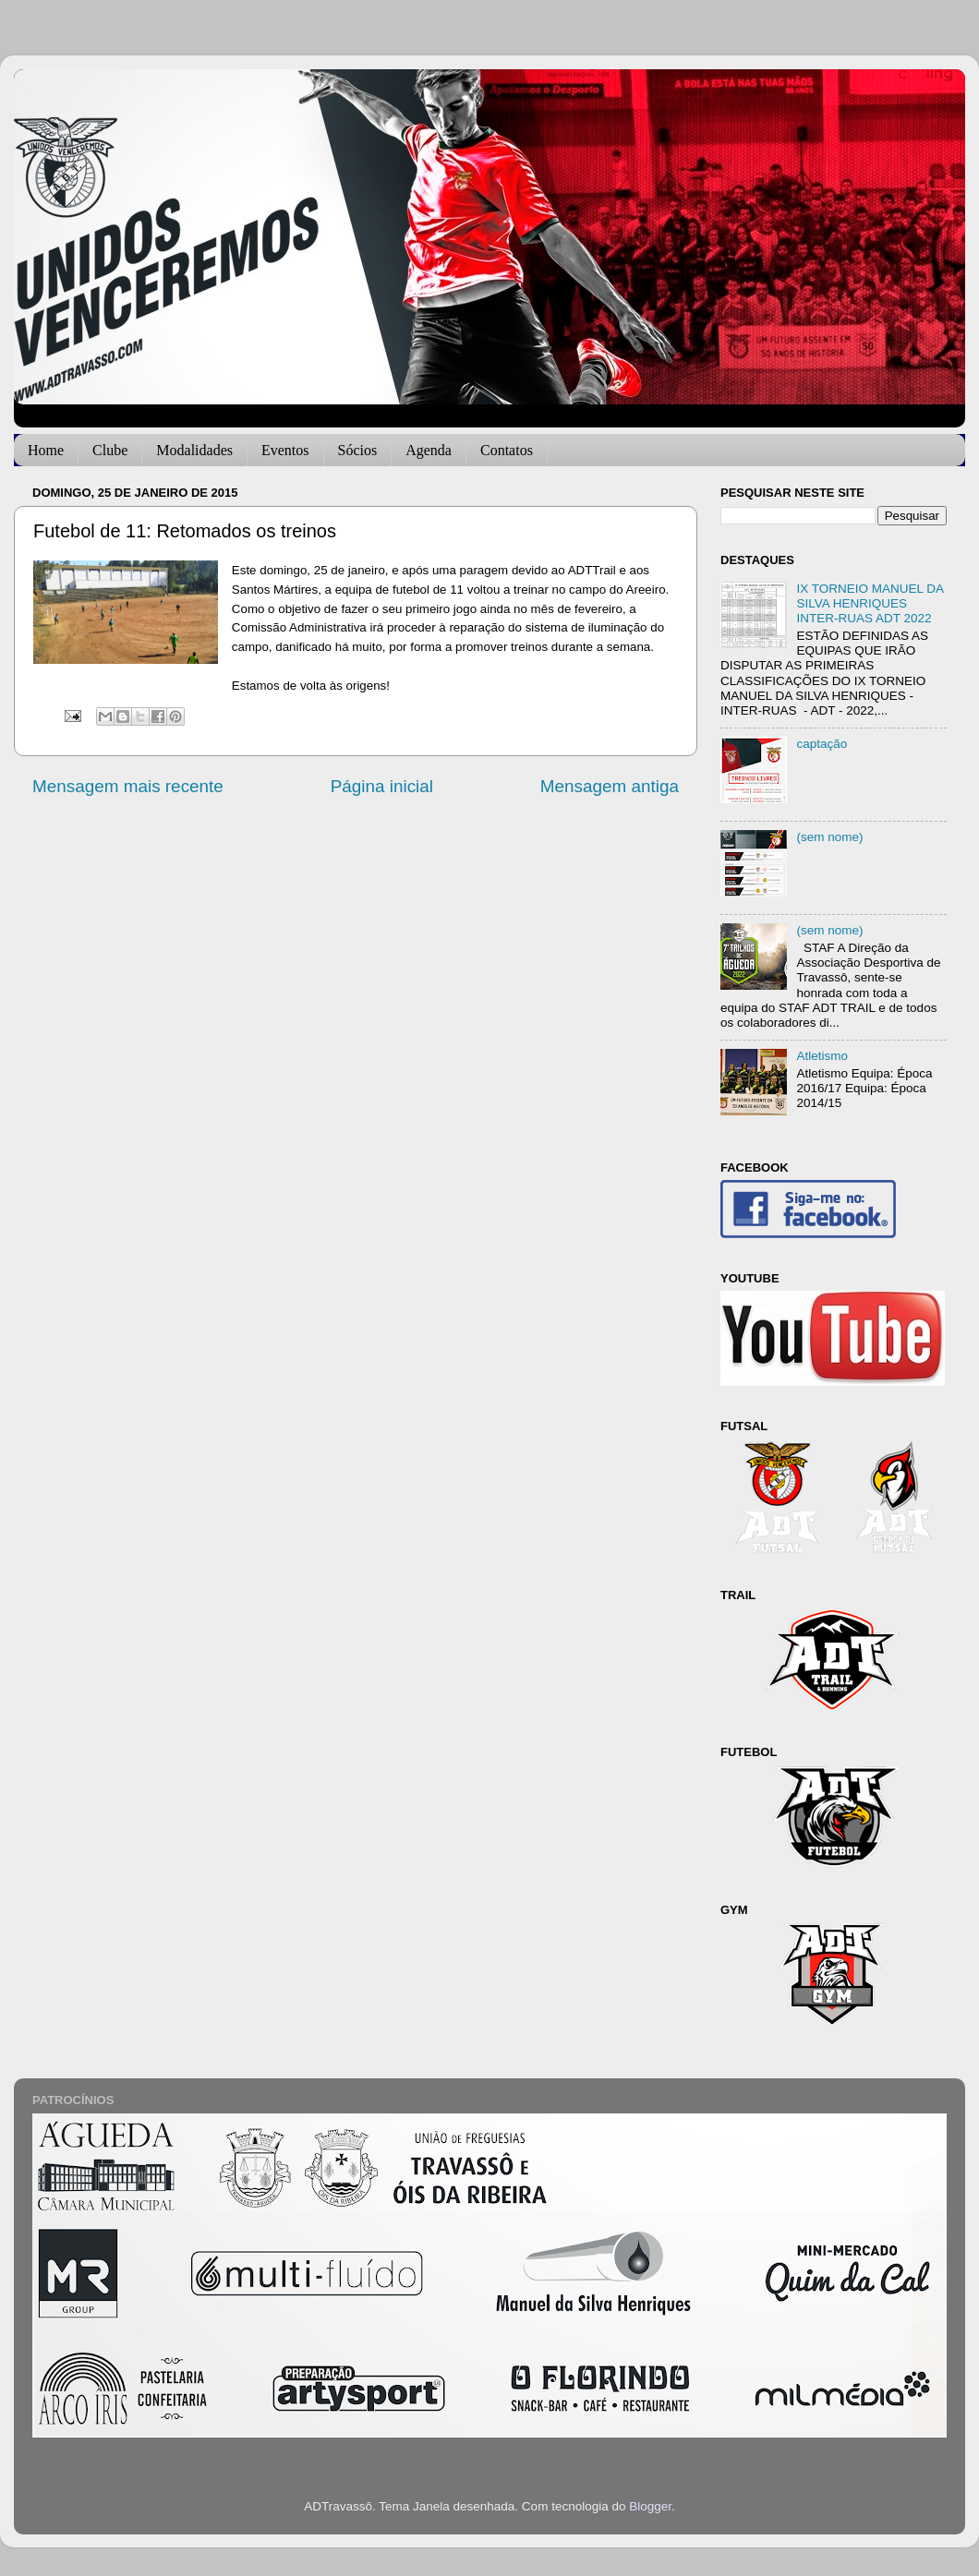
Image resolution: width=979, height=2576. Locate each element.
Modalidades (194, 450)
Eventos (285, 450)
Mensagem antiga (609, 786)
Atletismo (822, 1056)
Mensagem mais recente (128, 786)
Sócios (358, 450)
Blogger (650, 2506)
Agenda (428, 450)
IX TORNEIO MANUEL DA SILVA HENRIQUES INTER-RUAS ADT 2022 (869, 603)
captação (821, 744)
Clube (109, 450)
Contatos (506, 450)
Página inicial (382, 786)
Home (46, 450)
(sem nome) (829, 837)
